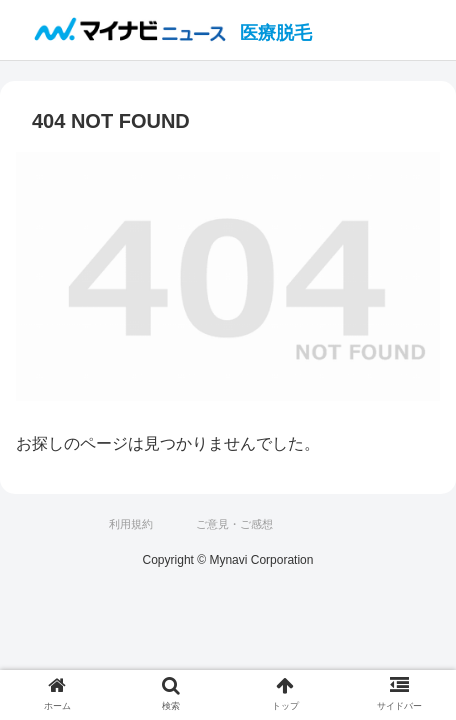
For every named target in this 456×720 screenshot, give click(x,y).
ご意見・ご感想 (234, 524)
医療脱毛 (276, 33)
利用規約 (131, 524)
